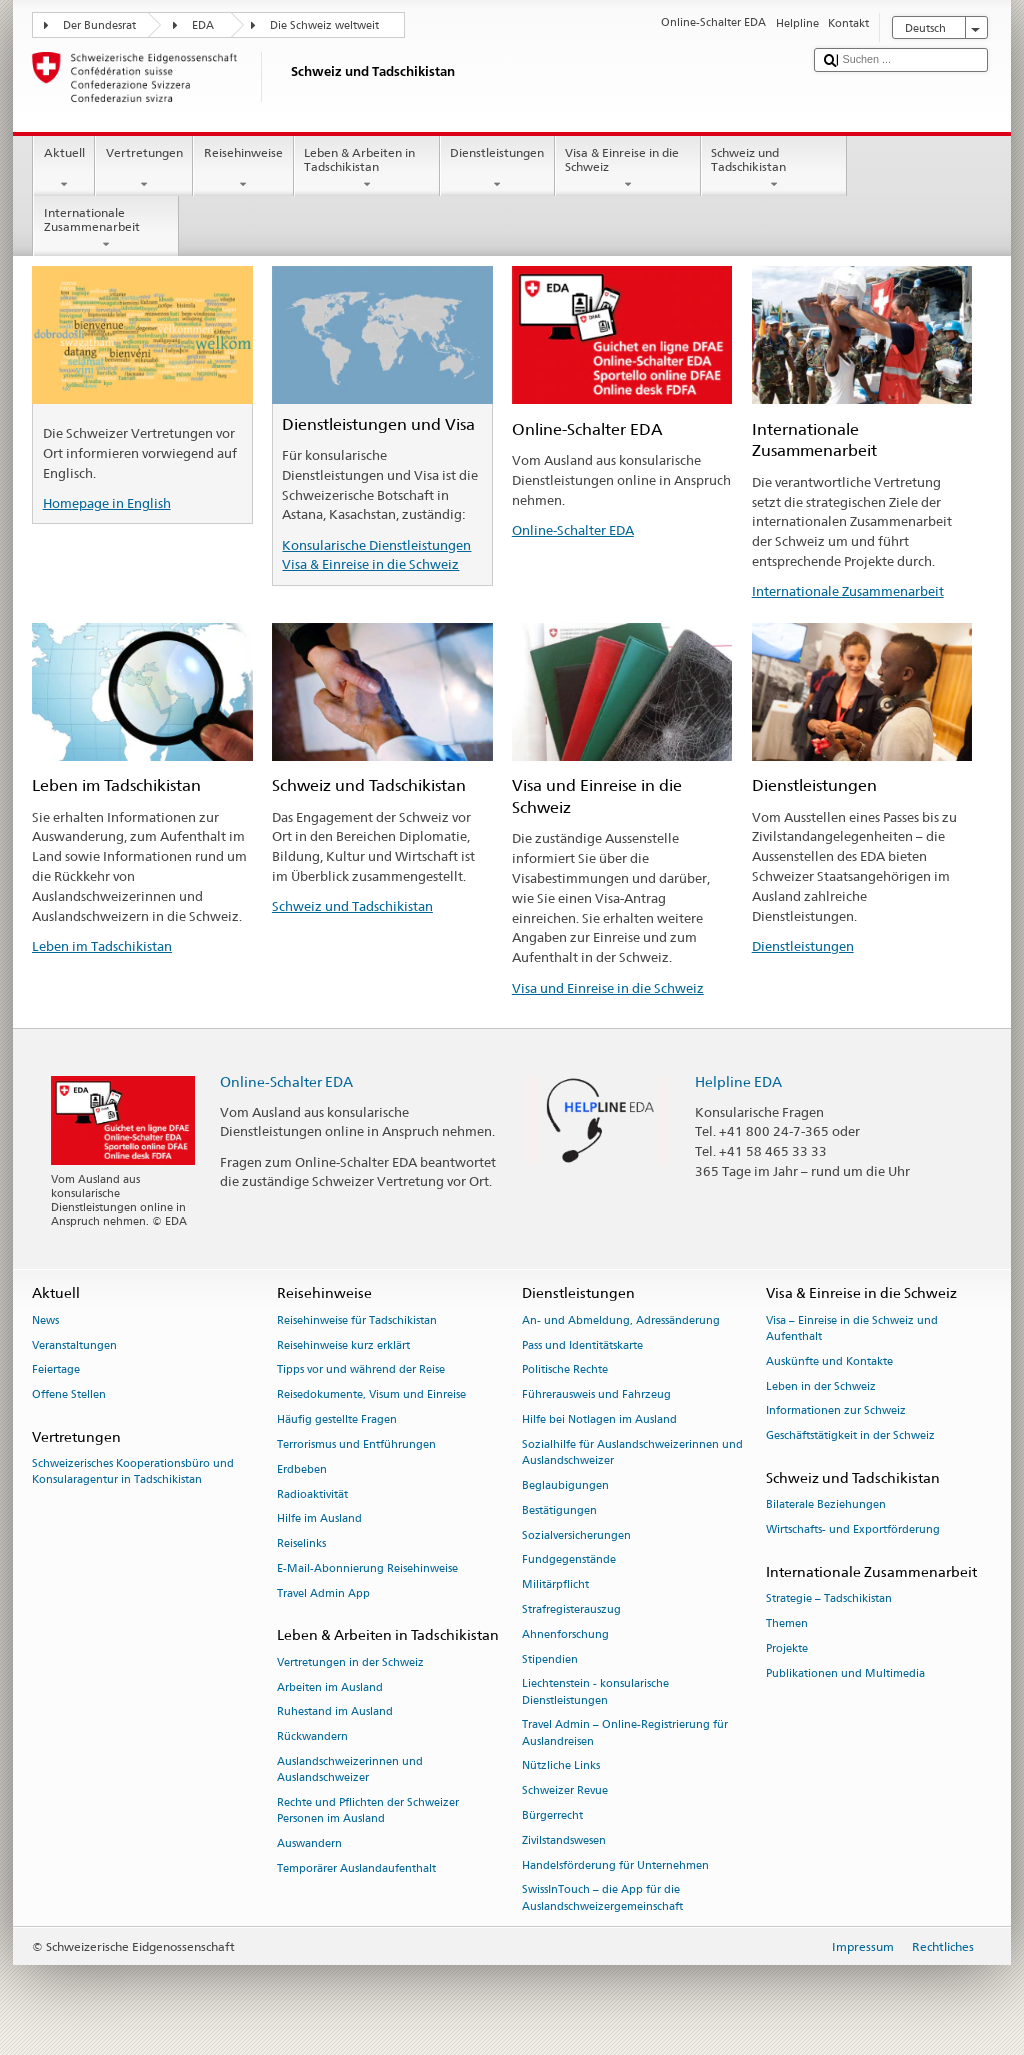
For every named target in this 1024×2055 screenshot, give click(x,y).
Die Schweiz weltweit (324, 25)
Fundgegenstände (569, 1560)
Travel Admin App (323, 1593)
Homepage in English (107, 503)
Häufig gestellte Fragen (337, 1419)
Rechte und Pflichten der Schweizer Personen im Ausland (368, 1810)
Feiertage (56, 1370)
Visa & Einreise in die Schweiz (628, 169)
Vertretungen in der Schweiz (350, 1662)
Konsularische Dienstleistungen (376, 545)
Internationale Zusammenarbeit (106, 229)
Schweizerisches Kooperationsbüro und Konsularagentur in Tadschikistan (133, 1472)
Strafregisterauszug (571, 1609)
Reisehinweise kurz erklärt (343, 1345)
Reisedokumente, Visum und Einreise (371, 1395)
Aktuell (64, 169)
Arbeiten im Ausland (330, 1687)
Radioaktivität (312, 1494)
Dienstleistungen (497, 169)
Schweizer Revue (565, 1791)
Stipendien (550, 1659)
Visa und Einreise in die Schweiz (608, 988)
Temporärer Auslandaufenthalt (356, 1868)
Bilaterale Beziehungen (826, 1505)
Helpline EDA (738, 1081)
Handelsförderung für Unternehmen (615, 1865)
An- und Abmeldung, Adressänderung (621, 1320)
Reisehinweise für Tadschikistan (357, 1320)
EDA (203, 25)
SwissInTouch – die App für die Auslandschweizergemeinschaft (602, 1898)
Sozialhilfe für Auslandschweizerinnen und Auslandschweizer (632, 1452)
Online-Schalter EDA (573, 530)
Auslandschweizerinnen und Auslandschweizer (350, 1769)
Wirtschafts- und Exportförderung (853, 1529)
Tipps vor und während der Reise (361, 1370)
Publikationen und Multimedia (845, 1673)
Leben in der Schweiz (821, 1386)
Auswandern (309, 1843)
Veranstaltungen (74, 1345)
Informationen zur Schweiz (836, 1411)
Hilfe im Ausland (319, 1519)
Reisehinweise (243, 169)
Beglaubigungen (565, 1485)
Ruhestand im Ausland (335, 1712)
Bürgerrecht (552, 1815)
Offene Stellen (69, 1395)
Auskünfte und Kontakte (829, 1361)
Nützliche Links (561, 1766)
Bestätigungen (559, 1510)
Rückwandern (312, 1737)
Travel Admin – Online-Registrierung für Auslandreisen (625, 1733)
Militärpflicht (555, 1585)
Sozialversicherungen (576, 1535)
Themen (787, 1623)
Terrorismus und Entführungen (356, 1444)
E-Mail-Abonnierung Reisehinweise (367, 1568)
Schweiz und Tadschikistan (774, 169)
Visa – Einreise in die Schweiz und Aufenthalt (852, 1328)
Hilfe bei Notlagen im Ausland (599, 1419)
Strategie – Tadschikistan (829, 1599)
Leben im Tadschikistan (102, 946)
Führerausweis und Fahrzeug (596, 1395)
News (45, 1320)
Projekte (787, 1648)
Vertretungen (144, 169)
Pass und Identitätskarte (582, 1345)
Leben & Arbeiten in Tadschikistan (367, 169)
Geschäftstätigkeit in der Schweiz (850, 1436)
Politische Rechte (565, 1370)
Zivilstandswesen (564, 1840)
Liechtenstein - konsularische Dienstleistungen (595, 1692)
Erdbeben (302, 1469)
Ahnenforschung (565, 1634)
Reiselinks (301, 1544)
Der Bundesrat (99, 25)
